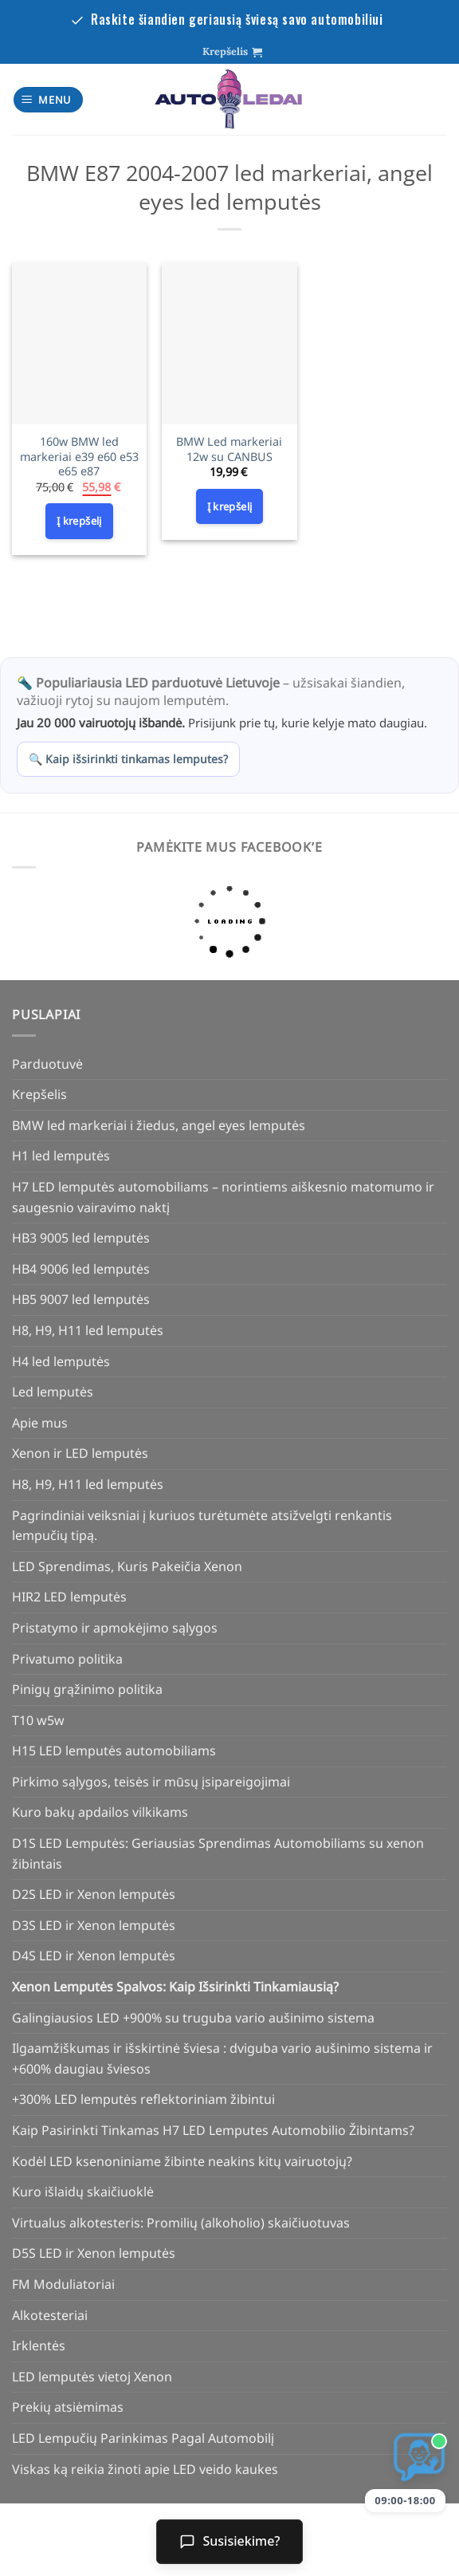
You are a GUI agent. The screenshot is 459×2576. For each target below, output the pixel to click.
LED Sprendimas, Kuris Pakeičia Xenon (127, 1566)
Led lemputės (52, 1391)
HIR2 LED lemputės (69, 1596)
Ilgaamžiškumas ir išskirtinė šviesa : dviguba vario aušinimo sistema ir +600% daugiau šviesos (222, 2058)
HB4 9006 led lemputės (81, 1269)
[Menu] (49, 100)
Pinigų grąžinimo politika (87, 1689)
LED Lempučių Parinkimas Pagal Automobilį (143, 2438)
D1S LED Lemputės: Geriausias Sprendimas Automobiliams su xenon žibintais (218, 1853)
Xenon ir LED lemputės (80, 1453)
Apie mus (40, 1423)
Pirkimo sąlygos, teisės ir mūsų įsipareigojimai (151, 1781)
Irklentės (38, 2345)
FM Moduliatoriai (63, 2284)
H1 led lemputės (61, 1155)
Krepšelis (39, 1094)
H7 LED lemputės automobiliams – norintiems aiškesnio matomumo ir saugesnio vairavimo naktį (223, 1197)
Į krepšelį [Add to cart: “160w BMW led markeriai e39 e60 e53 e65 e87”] (79, 521)
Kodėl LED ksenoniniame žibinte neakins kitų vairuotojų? (182, 2161)
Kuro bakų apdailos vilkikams (100, 1812)
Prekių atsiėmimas (68, 2407)
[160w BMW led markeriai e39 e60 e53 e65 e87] (79, 343)
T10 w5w (38, 1720)
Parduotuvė (47, 1064)
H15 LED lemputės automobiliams (114, 1750)
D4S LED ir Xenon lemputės (93, 1955)
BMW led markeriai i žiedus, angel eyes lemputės (158, 1125)
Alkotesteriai (50, 2315)
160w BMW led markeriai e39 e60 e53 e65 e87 (79, 457)
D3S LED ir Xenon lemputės (93, 1925)
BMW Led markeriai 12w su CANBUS (229, 449)
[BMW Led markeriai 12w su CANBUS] (229, 343)
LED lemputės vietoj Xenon (92, 2376)
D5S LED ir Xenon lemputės (93, 2253)
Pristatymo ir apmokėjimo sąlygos (115, 1628)
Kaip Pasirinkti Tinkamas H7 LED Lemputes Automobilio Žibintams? (213, 2130)
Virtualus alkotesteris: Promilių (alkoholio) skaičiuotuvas (181, 2222)
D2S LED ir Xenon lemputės (93, 1894)
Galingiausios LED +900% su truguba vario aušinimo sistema (193, 2018)
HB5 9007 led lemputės (81, 1299)
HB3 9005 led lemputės (81, 1238)
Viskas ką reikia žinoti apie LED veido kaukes (145, 2469)
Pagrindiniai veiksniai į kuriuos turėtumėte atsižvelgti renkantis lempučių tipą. (202, 1526)
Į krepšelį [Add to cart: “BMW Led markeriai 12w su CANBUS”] (230, 506)
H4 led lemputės (61, 1361)
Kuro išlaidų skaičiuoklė (83, 2191)
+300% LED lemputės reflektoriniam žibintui (143, 2099)
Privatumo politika (67, 1659)
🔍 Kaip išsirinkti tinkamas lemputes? (128, 758)
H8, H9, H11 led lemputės (87, 1330)
